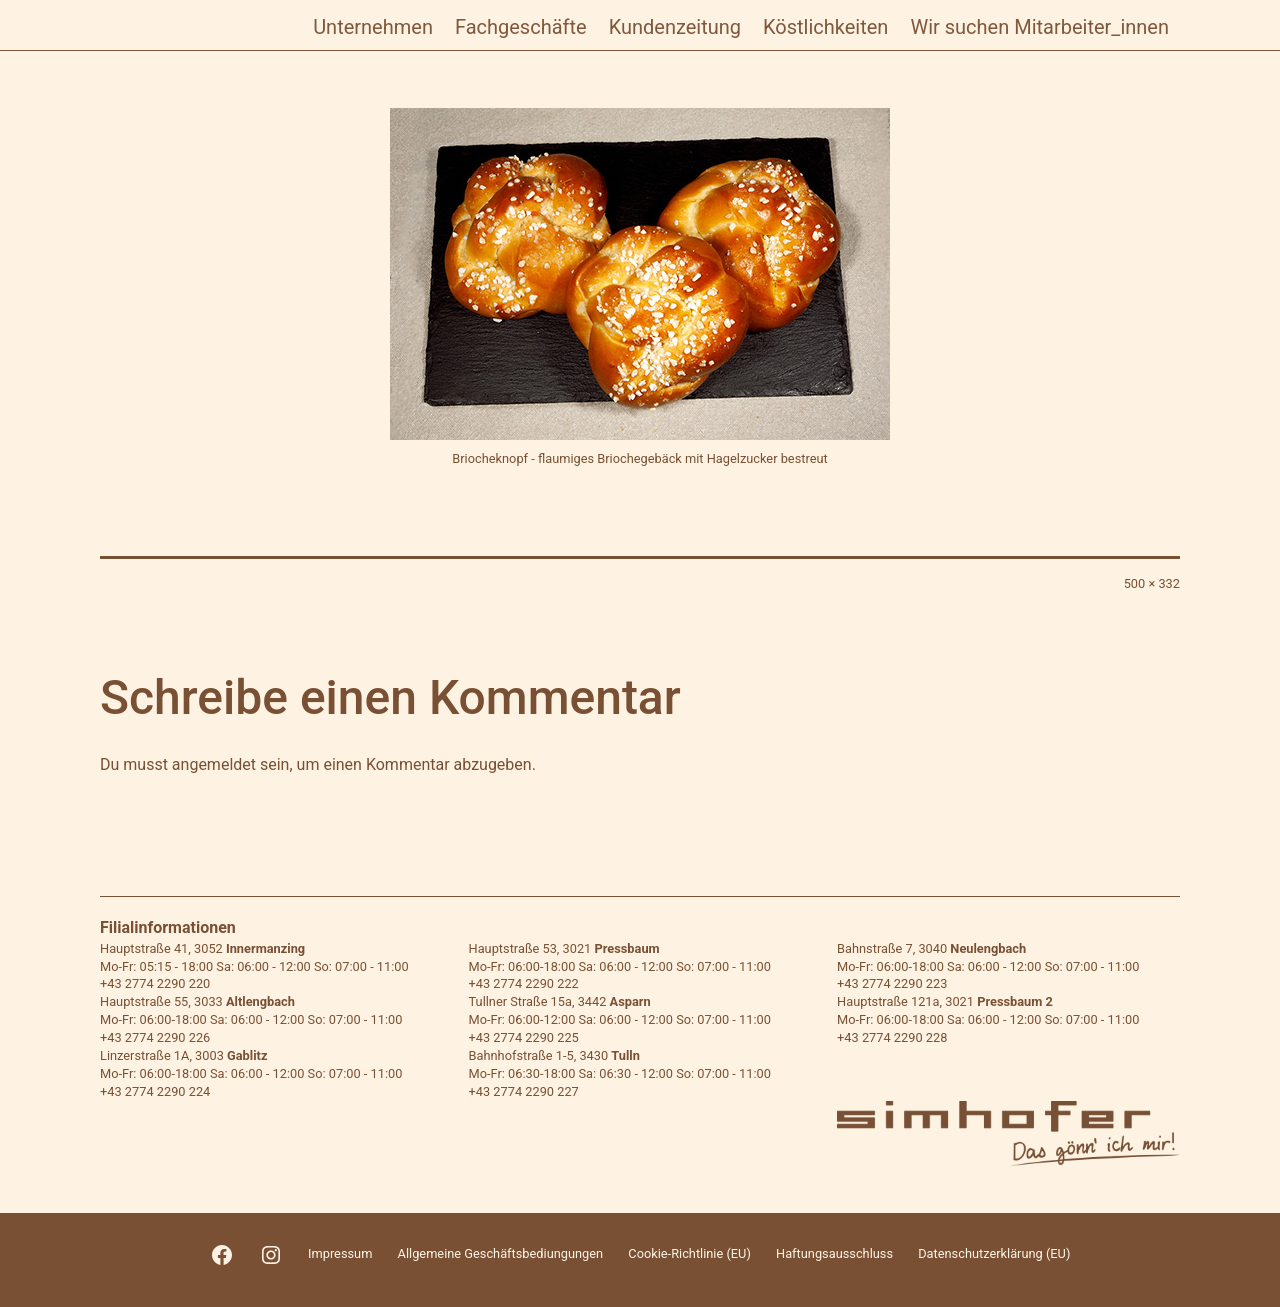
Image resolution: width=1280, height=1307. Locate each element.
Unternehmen (373, 27)
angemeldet (214, 764)
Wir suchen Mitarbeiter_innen (1039, 27)
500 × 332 (1152, 583)
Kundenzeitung (675, 27)
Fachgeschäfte (521, 27)
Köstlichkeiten (825, 27)
